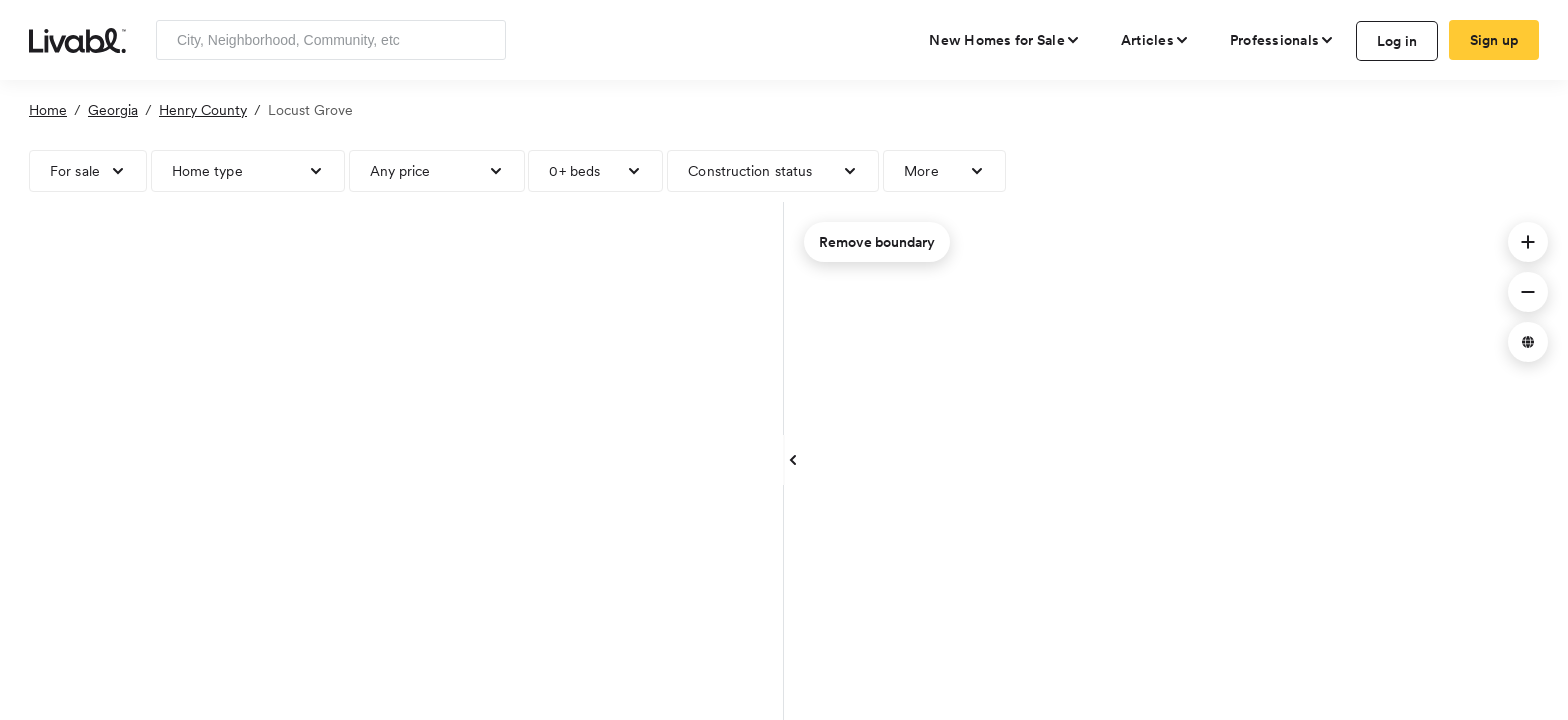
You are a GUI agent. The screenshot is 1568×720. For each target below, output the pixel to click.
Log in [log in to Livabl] (1397, 41)
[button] (1528, 242)
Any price (400, 171)
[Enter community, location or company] (331, 40)
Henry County (203, 110)
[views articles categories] (1155, 40)
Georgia (113, 110)
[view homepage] (77, 39)
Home (48, 110)
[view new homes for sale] (1005, 40)
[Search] (483, 40)
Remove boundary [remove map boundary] (877, 242)
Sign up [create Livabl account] (1494, 40)
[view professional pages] (1282, 40)
